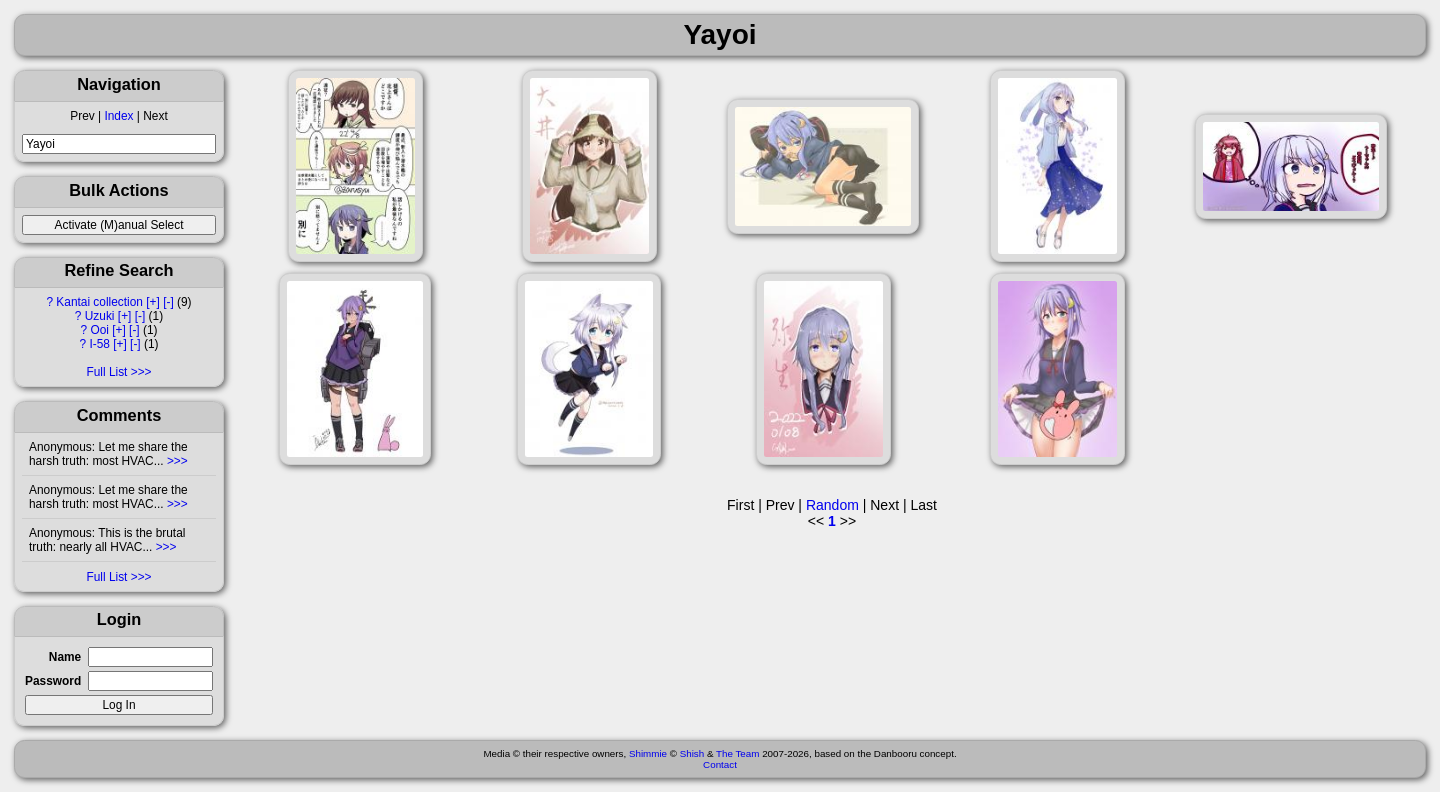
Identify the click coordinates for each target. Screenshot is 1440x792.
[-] (168, 302)
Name (65, 657)
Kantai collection (99, 302)
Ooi (99, 330)
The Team (737, 753)
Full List (106, 372)
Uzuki (100, 316)
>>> (176, 461)
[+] (153, 302)
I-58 (99, 344)
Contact (720, 764)
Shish (692, 753)
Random (832, 505)
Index (118, 116)
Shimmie (648, 753)
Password (53, 681)
